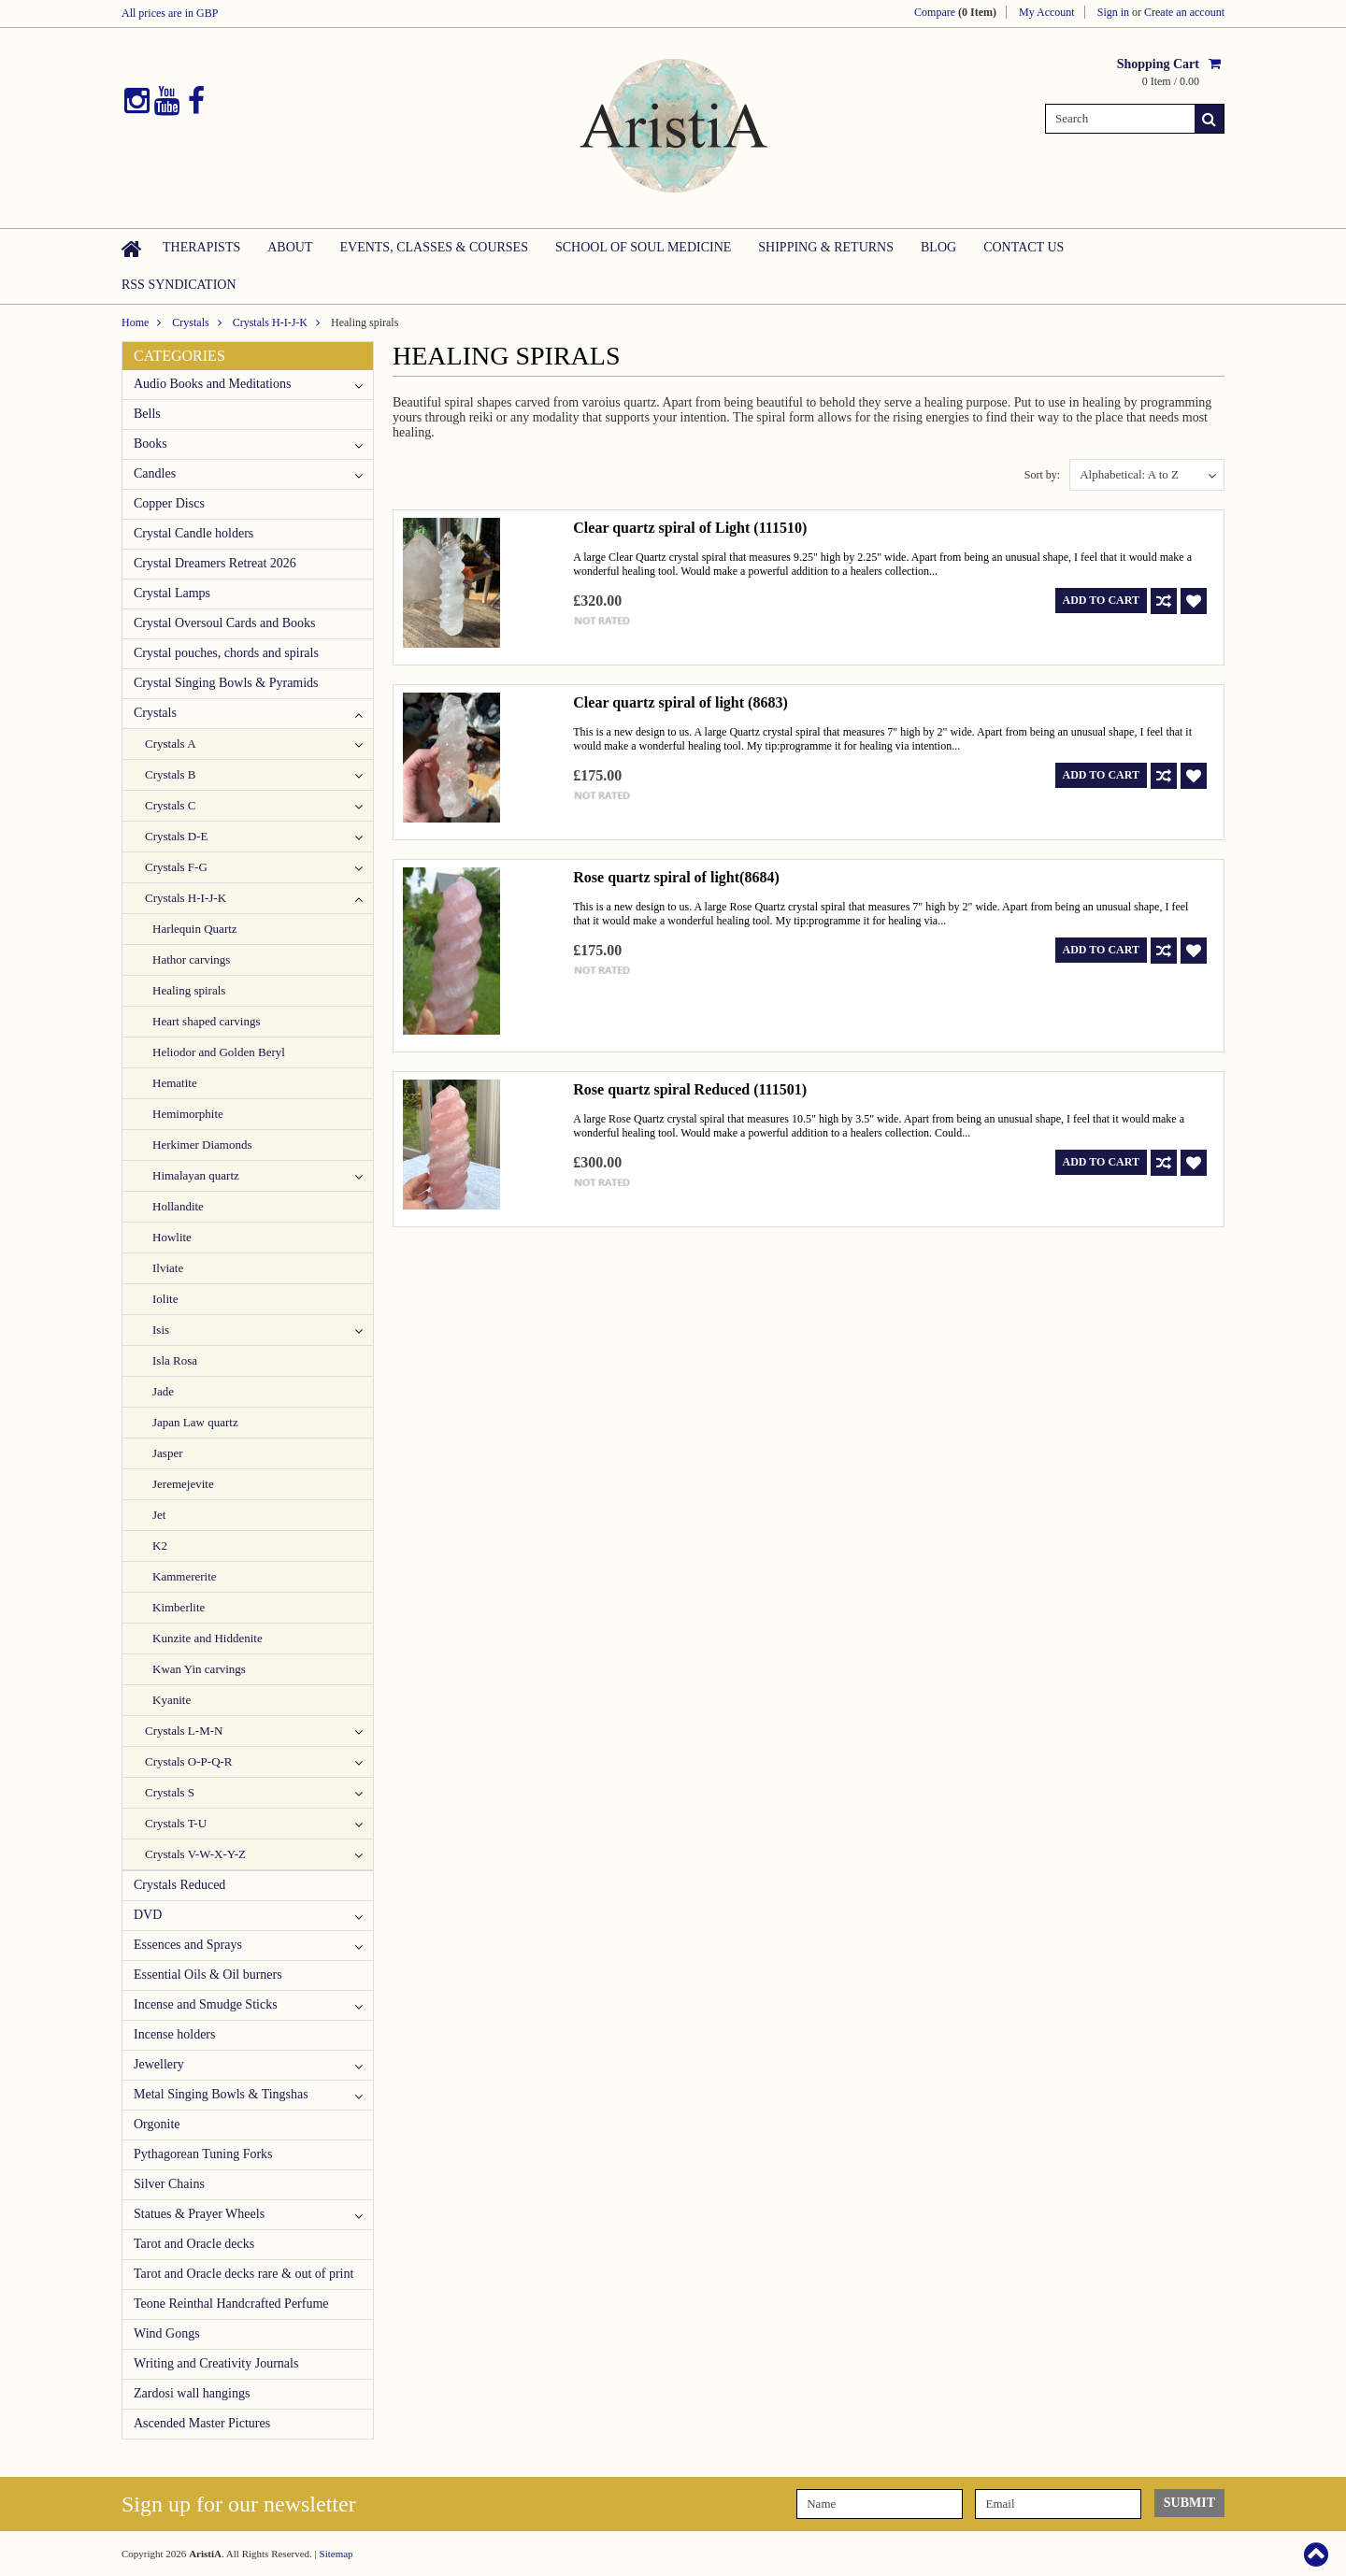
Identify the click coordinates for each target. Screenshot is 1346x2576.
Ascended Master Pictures (202, 2423)
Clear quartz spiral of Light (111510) (690, 528)
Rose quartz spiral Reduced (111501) (690, 1089)
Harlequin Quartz (194, 929)
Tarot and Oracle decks (194, 2244)
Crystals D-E (176, 836)
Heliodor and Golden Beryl (218, 1052)
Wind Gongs (167, 2333)
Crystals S (169, 1792)
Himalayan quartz (195, 1175)
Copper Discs (169, 503)
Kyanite (171, 1700)
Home (135, 322)
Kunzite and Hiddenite (207, 1638)
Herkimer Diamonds (202, 1145)
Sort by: (1042, 474)
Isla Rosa (174, 1360)
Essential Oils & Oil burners (208, 1975)
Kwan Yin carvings (199, 1669)
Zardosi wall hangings (192, 2393)
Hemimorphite (187, 1114)
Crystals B (170, 774)
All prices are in (170, 13)
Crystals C (170, 805)
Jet (158, 1515)
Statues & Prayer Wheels (199, 2214)
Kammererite (184, 1576)
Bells (147, 414)
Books (150, 443)
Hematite (174, 1083)
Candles (155, 473)
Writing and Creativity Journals (216, 2363)
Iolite (165, 1299)
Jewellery (159, 2064)
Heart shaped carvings (206, 1021)
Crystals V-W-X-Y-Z (195, 1854)
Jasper (167, 1453)
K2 (159, 1545)
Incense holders (174, 2034)
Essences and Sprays (188, 1945)
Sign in (1113, 12)
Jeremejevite (183, 1484)
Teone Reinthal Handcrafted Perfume (231, 2304)
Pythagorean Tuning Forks (203, 2154)
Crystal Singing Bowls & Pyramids (226, 683)
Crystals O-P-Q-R (189, 1761)
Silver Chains (169, 2184)
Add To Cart (1101, 600)
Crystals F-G (176, 867)
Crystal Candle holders (193, 533)
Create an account (1184, 12)
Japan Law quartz (195, 1422)
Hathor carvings (191, 959)
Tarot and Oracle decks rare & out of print (243, 2274)
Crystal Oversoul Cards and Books (224, 623)
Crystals (190, 322)
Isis (160, 1330)
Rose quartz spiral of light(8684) (676, 877)
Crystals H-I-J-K (270, 322)
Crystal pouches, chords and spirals (226, 653)
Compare (955, 12)
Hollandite (178, 1206)
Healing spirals (188, 990)
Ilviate (167, 1268)
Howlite (172, 1237)
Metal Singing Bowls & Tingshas (221, 2094)
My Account (1047, 12)
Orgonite (157, 2124)
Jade (163, 1391)
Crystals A (170, 744)
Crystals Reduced (179, 1885)
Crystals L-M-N (183, 1731)
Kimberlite (178, 1607)
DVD (148, 1915)
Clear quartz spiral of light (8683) (680, 702)
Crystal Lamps (172, 593)
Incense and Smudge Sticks (206, 2004)
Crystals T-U (176, 1823)
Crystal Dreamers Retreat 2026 (215, 563)
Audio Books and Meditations (212, 384)
